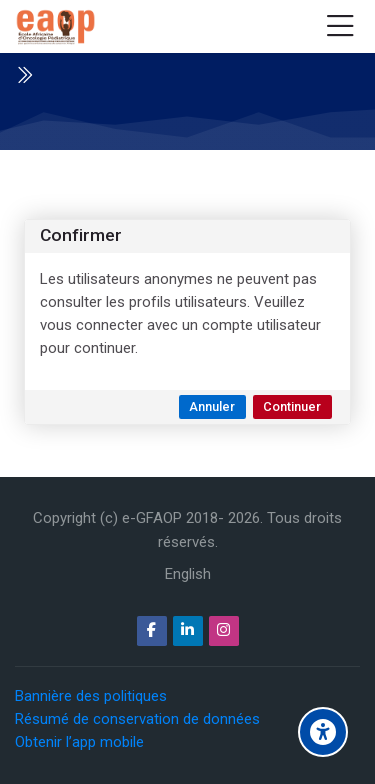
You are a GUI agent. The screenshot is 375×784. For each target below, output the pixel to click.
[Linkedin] (188, 631)
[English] (188, 574)
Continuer (292, 406)
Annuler (212, 406)
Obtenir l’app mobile (79, 742)
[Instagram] (224, 631)
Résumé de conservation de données (137, 719)
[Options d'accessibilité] (323, 732)
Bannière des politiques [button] (91, 696)
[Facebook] (152, 631)
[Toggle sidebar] (24, 75)
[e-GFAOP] (55, 27)
